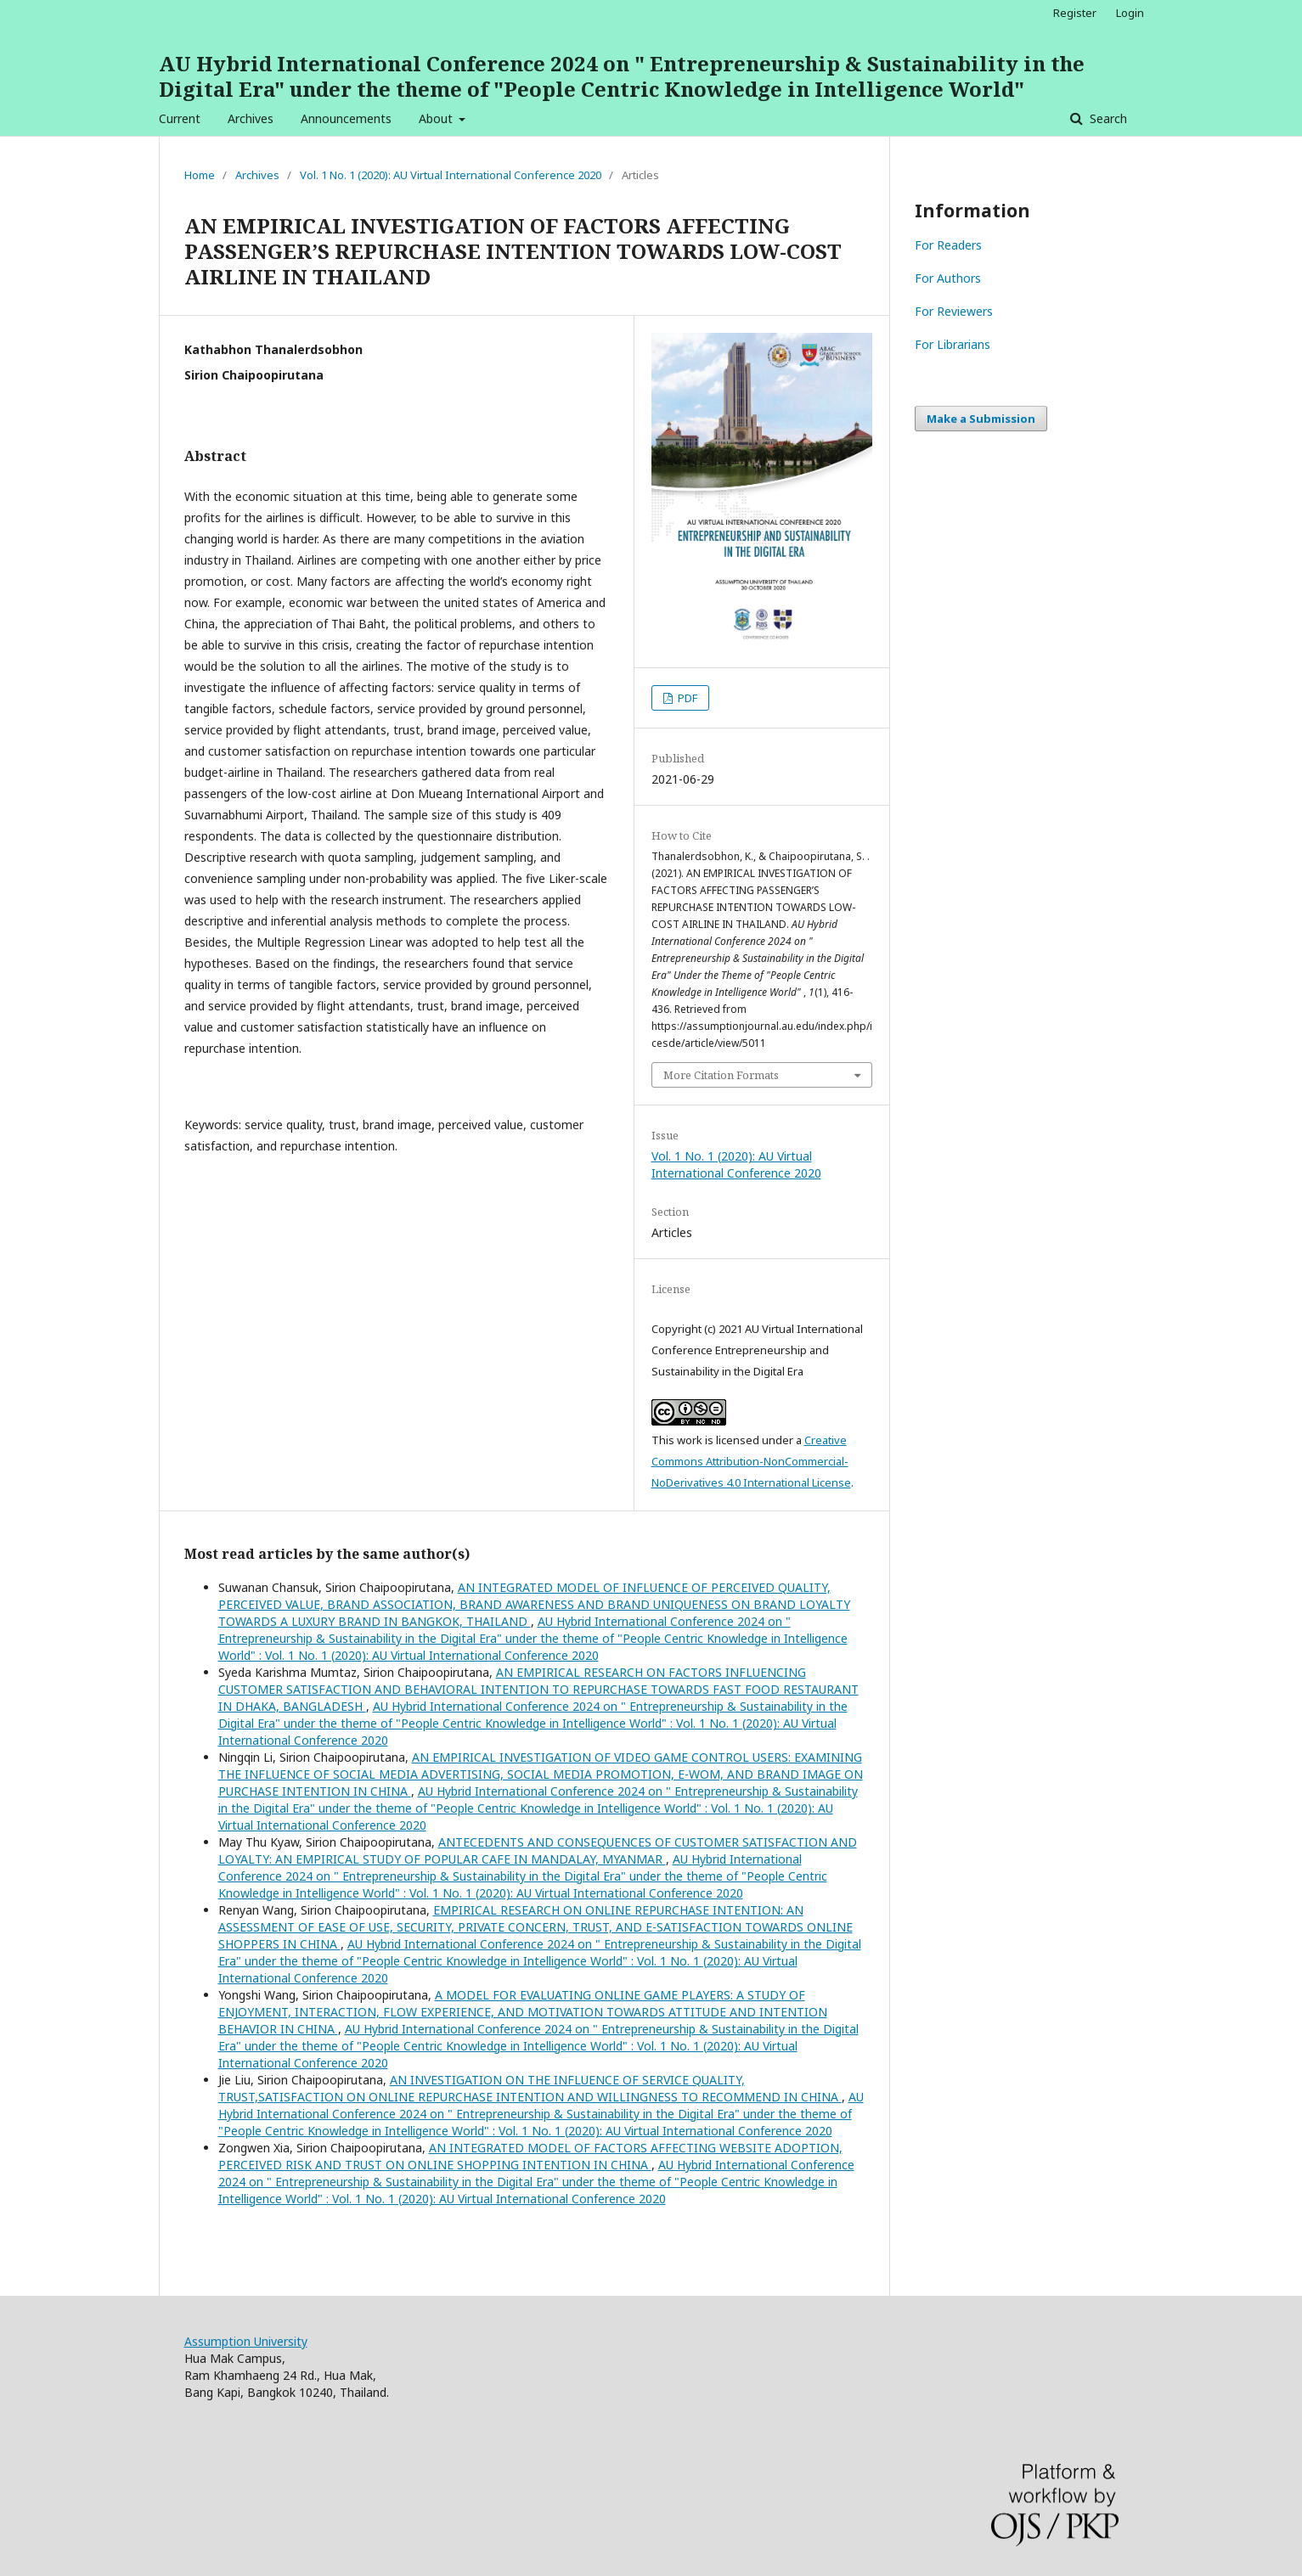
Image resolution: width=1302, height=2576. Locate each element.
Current (179, 118)
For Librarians (952, 344)
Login (1130, 12)
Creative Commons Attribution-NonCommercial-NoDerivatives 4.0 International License (751, 1461)
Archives (250, 118)
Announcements (346, 118)
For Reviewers (954, 311)
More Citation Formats (721, 1075)
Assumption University (245, 2341)
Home (199, 175)
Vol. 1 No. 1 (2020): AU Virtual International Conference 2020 (450, 175)
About (437, 118)
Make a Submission (981, 418)
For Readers (948, 245)
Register (1074, 12)
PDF (686, 698)
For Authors (948, 278)
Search (1106, 118)
